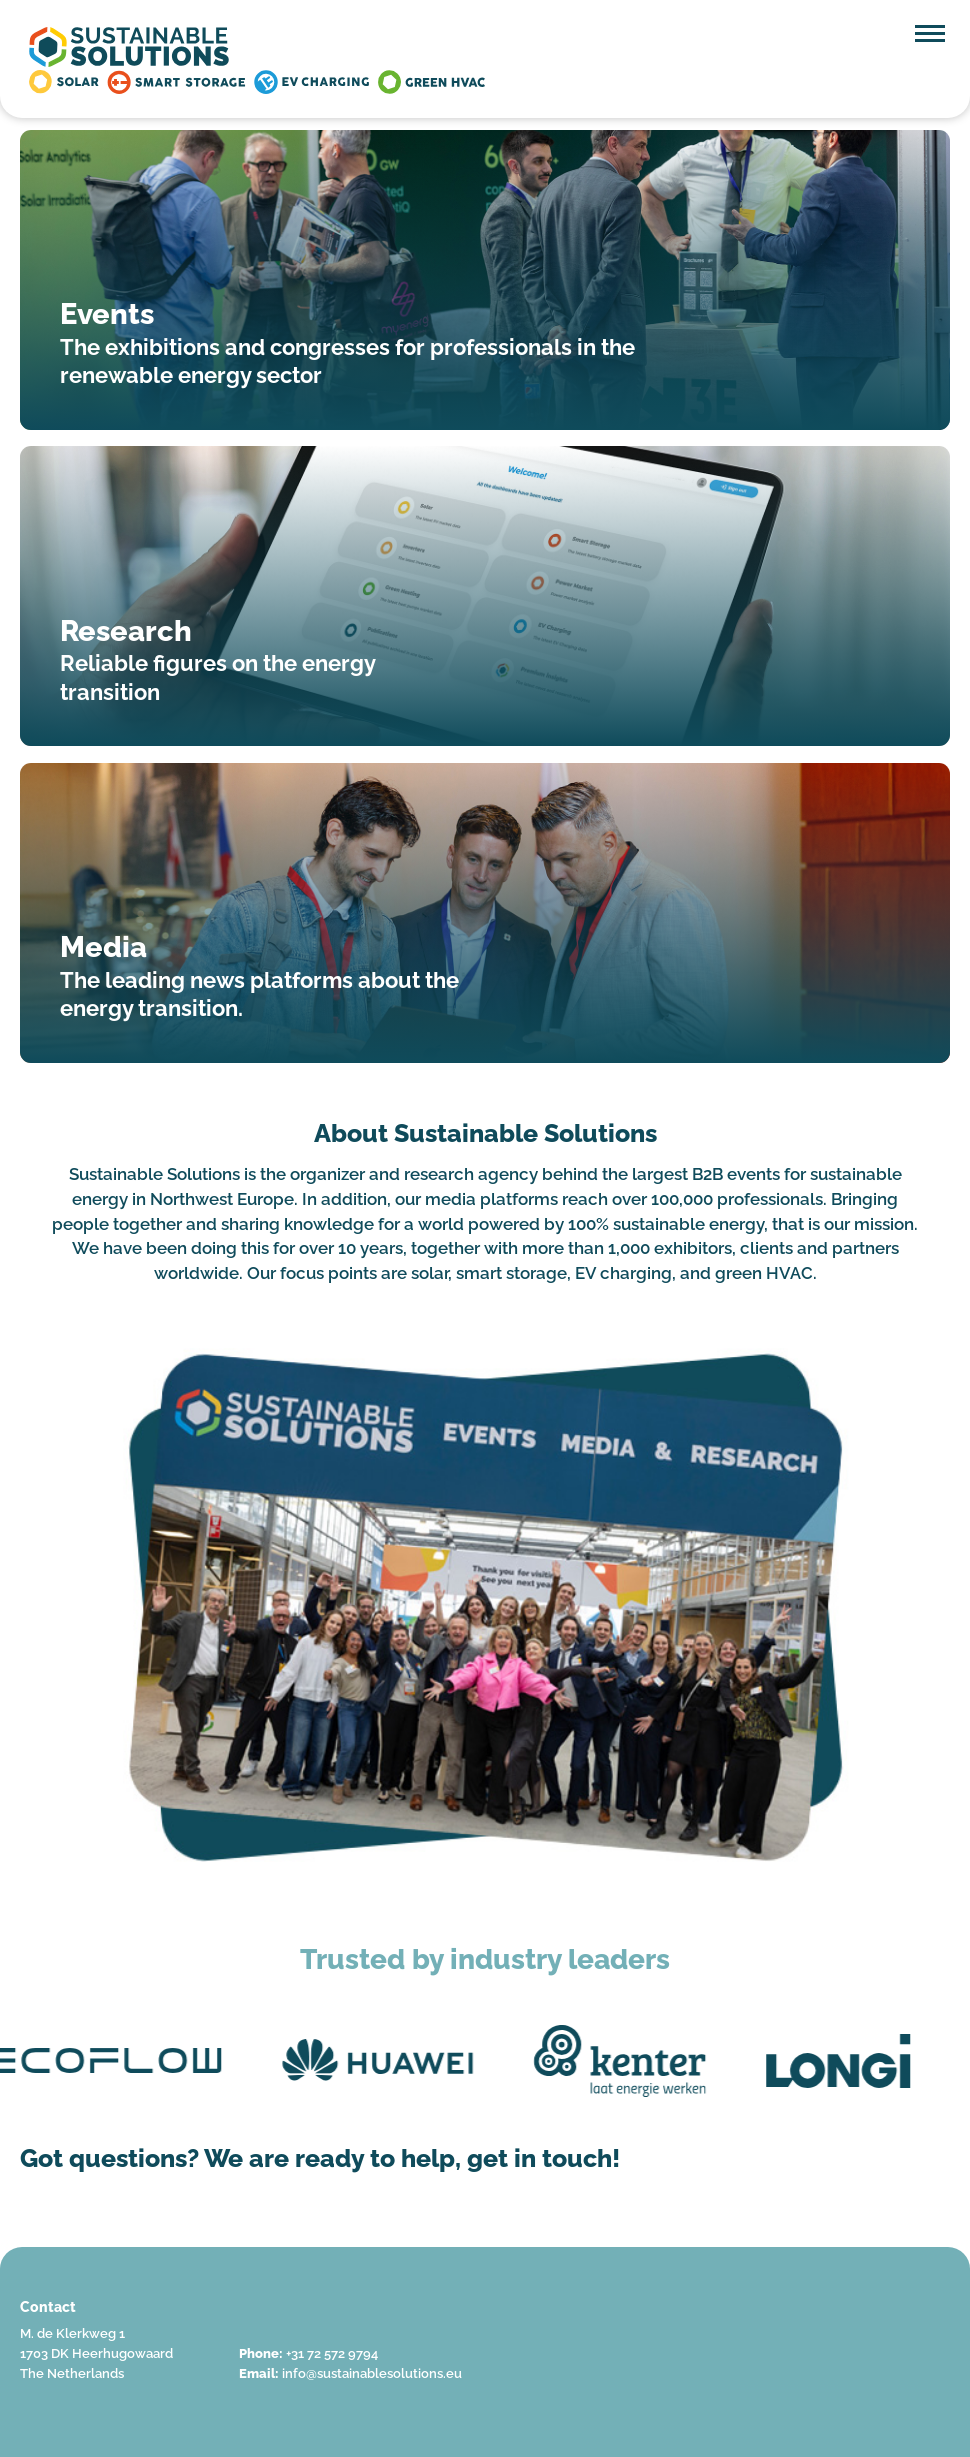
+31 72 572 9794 (332, 2353)
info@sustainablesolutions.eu (372, 2373)
